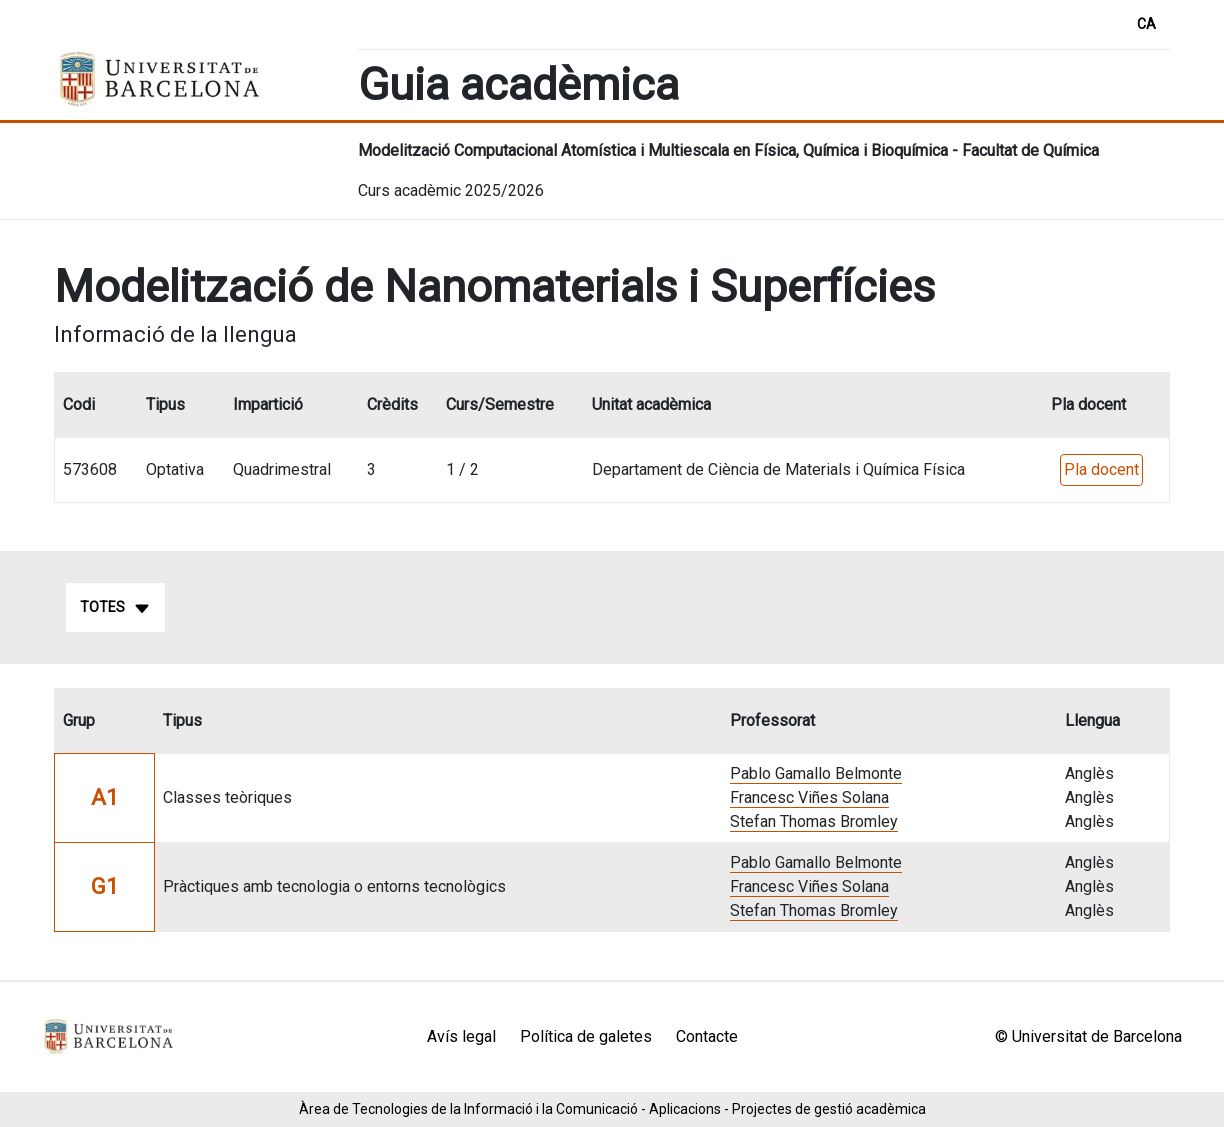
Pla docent (1101, 469)
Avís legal (461, 1036)
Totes (115, 608)
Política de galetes (586, 1036)
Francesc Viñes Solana (809, 797)
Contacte (707, 1036)
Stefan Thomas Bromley (814, 821)
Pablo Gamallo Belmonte (816, 773)
